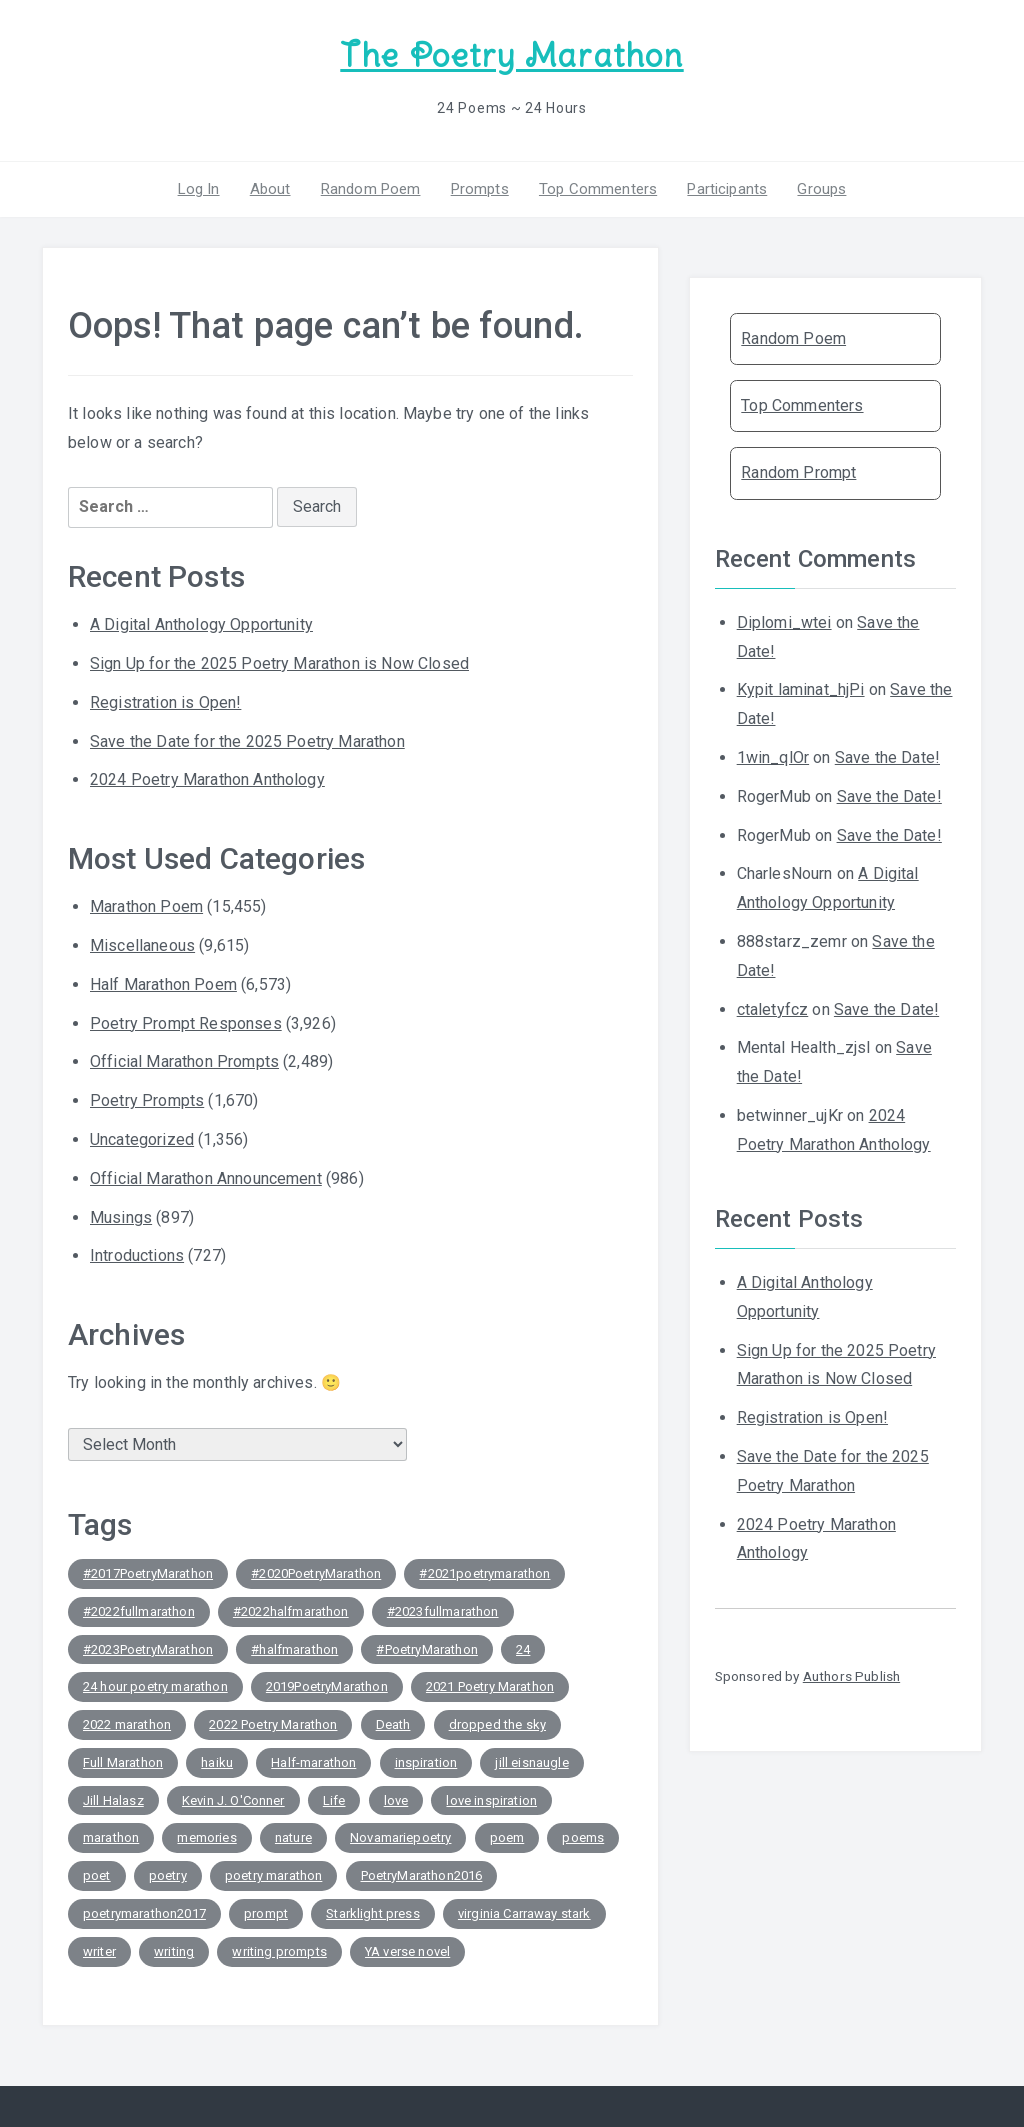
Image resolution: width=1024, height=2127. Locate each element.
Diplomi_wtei (784, 622)
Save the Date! (887, 757)
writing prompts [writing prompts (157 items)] (279, 1951)
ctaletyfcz (773, 1009)
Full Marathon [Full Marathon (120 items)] (123, 1762)
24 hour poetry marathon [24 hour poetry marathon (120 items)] (155, 1686)
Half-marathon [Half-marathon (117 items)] (313, 1762)
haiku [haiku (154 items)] (217, 1762)
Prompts (480, 189)
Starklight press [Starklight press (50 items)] (373, 1913)
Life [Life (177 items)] (334, 1800)
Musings (121, 1217)
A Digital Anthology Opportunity (201, 624)
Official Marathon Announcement (206, 1178)
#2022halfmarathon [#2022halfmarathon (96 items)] (291, 1611)
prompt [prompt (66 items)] (266, 1913)
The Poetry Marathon (511, 55)
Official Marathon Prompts (184, 1061)
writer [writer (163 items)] (99, 1951)
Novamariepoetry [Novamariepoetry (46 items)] (400, 1837)
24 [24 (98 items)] (523, 1649)
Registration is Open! (165, 702)
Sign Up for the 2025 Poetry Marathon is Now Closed (279, 663)
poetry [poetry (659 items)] (168, 1875)
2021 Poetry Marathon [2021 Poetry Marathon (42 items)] (490, 1686)
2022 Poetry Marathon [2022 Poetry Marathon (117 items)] (273, 1724)
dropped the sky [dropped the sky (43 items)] (497, 1724)
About (270, 189)
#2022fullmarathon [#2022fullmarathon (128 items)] (139, 1611)
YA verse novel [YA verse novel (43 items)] (407, 1951)
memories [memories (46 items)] (206, 1837)
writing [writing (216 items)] (174, 1951)
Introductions (137, 1255)
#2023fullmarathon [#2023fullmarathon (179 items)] (443, 1611)
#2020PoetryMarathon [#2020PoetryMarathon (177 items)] (316, 1573)
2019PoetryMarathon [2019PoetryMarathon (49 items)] (327, 1686)
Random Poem (371, 189)
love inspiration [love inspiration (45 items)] (491, 1800)
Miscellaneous (142, 945)
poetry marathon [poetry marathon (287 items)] (273, 1875)
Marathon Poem (146, 906)
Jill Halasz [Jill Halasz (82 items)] (113, 1800)
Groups (821, 189)
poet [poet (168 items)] (97, 1875)
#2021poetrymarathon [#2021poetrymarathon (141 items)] (484, 1573)
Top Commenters (598, 189)
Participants (727, 189)
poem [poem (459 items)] (507, 1837)
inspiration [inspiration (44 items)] (426, 1762)
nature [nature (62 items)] (293, 1837)
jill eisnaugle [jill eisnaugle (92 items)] (531, 1762)
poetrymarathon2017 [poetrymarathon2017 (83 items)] (144, 1913)
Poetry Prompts (147, 1100)
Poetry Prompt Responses (186, 1023)
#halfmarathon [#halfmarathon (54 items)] (294, 1649)
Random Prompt (798, 472)
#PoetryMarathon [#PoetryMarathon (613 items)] (426, 1649)
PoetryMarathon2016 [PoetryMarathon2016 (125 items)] (422, 1875)
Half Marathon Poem (163, 984)
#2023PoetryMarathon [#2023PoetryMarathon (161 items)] (148, 1649)
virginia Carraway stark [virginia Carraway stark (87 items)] (524, 1913)
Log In (199, 189)
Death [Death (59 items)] (393, 1724)
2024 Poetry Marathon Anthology (207, 779)
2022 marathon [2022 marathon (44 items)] (127, 1724)
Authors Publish (851, 1676)
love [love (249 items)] (396, 1800)
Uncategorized (142, 1139)
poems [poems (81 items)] (583, 1837)
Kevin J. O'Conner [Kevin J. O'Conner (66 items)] (233, 1800)
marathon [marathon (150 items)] (111, 1837)
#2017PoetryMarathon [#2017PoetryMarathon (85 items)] (148, 1573)
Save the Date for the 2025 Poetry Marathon (247, 741)
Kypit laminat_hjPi (801, 689)
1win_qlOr (773, 757)
